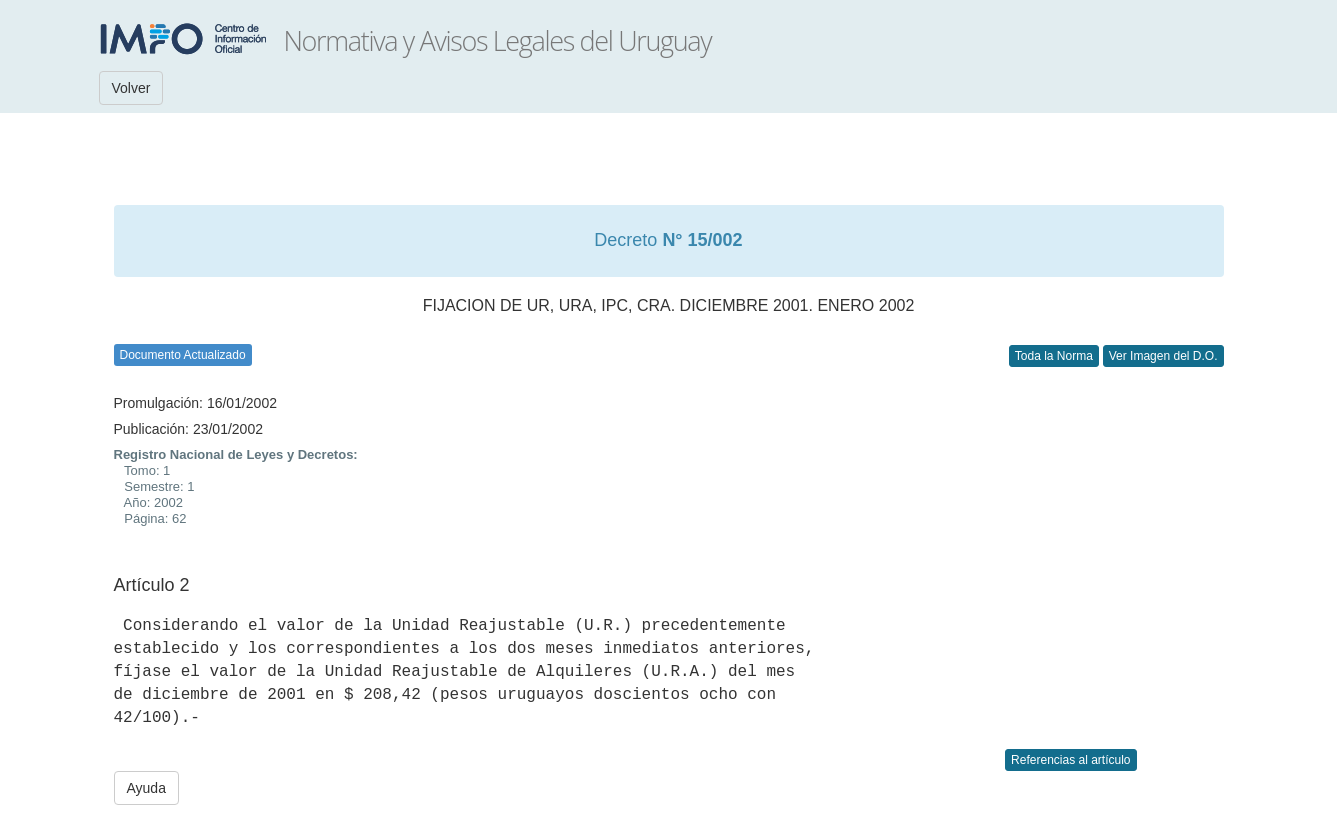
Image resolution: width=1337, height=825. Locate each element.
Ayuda (146, 788)
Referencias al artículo (1070, 760)
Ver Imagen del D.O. (1163, 356)
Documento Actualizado (183, 355)
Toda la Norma (1054, 356)
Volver (131, 88)
